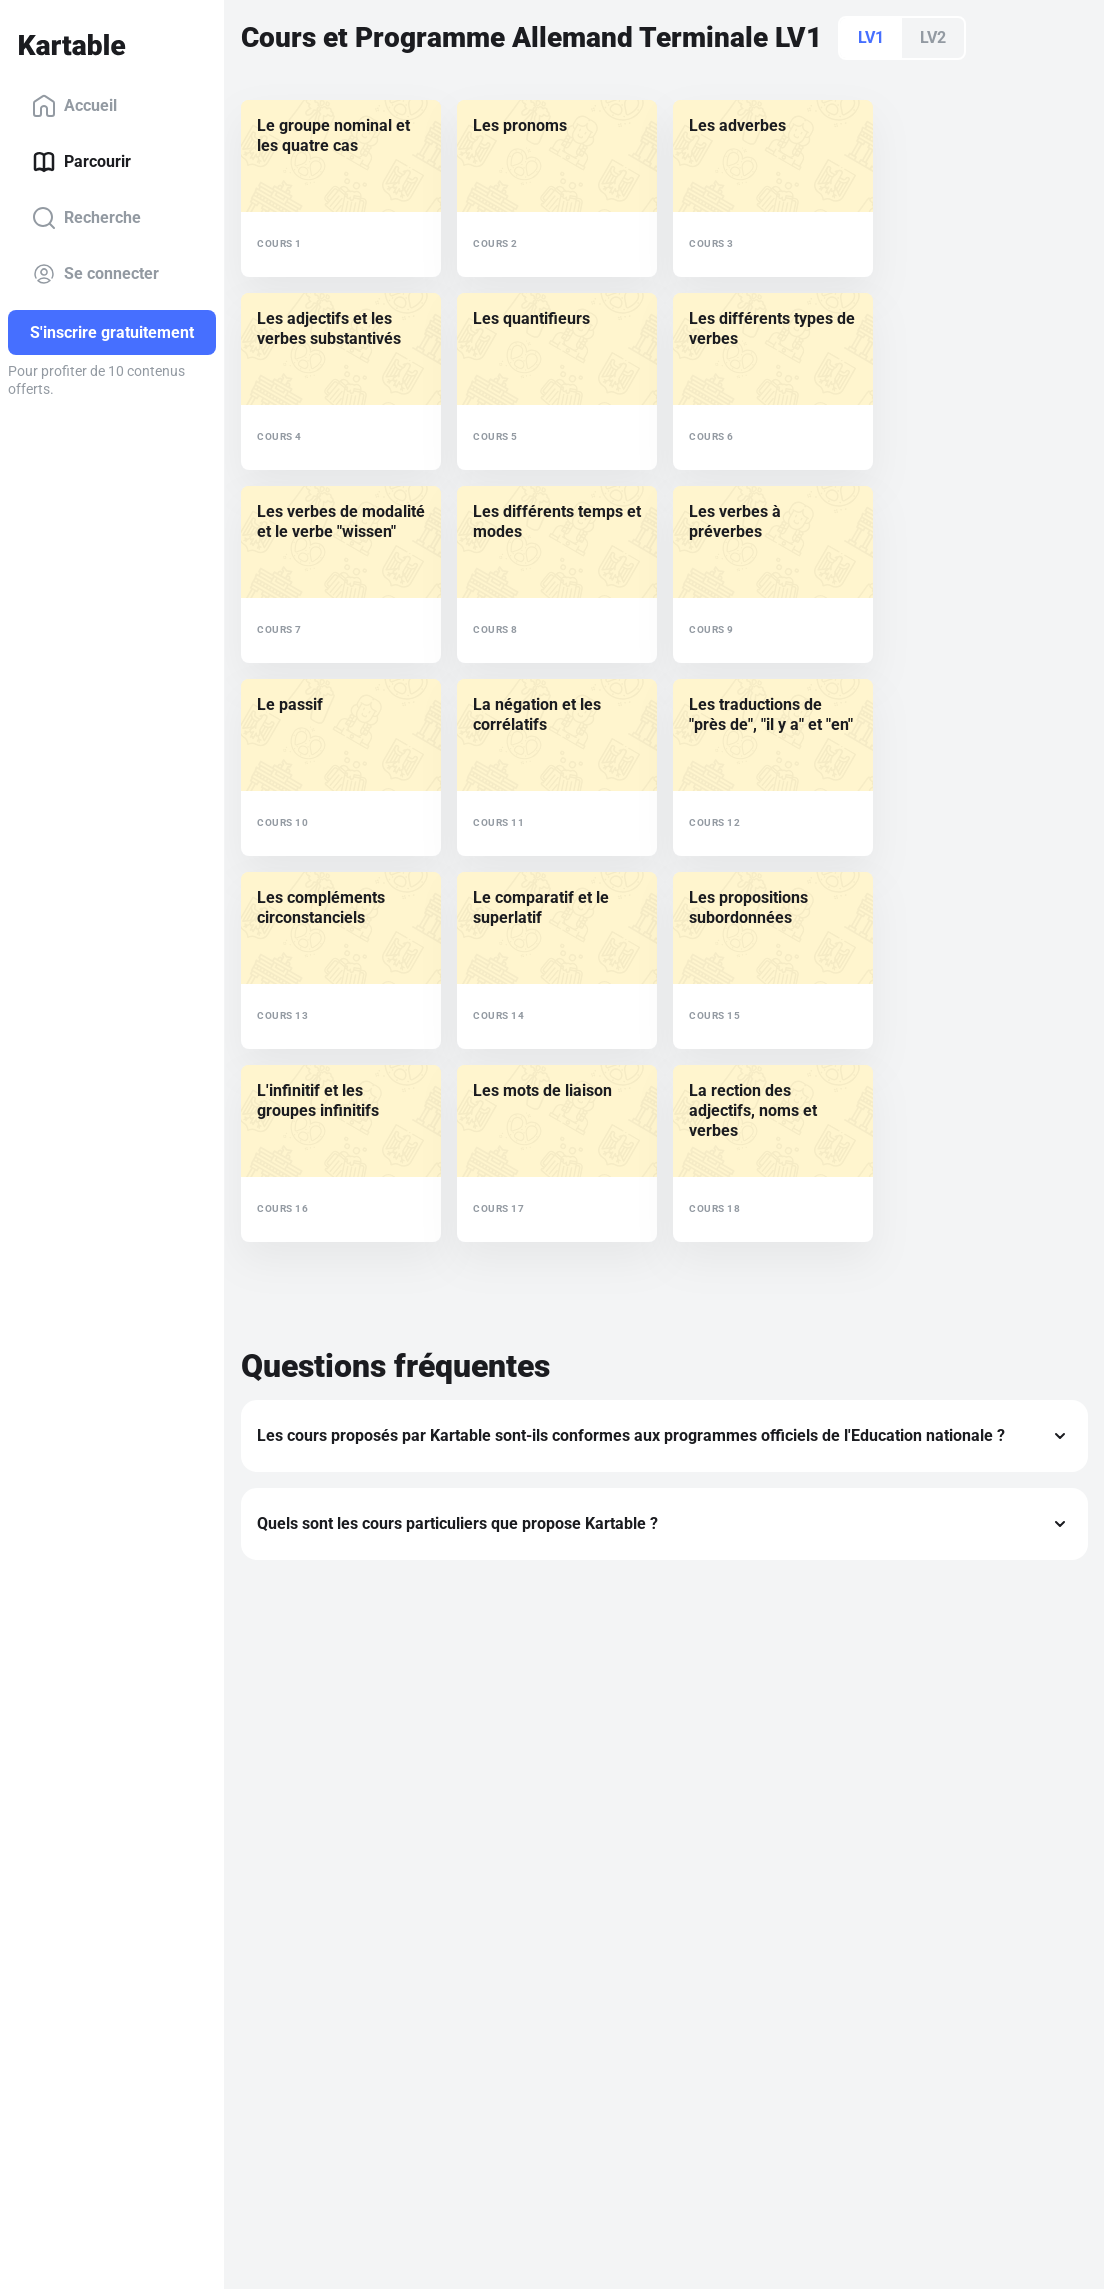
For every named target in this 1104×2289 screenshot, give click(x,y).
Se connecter (95, 274)
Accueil (74, 106)
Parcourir (81, 162)
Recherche (86, 218)
